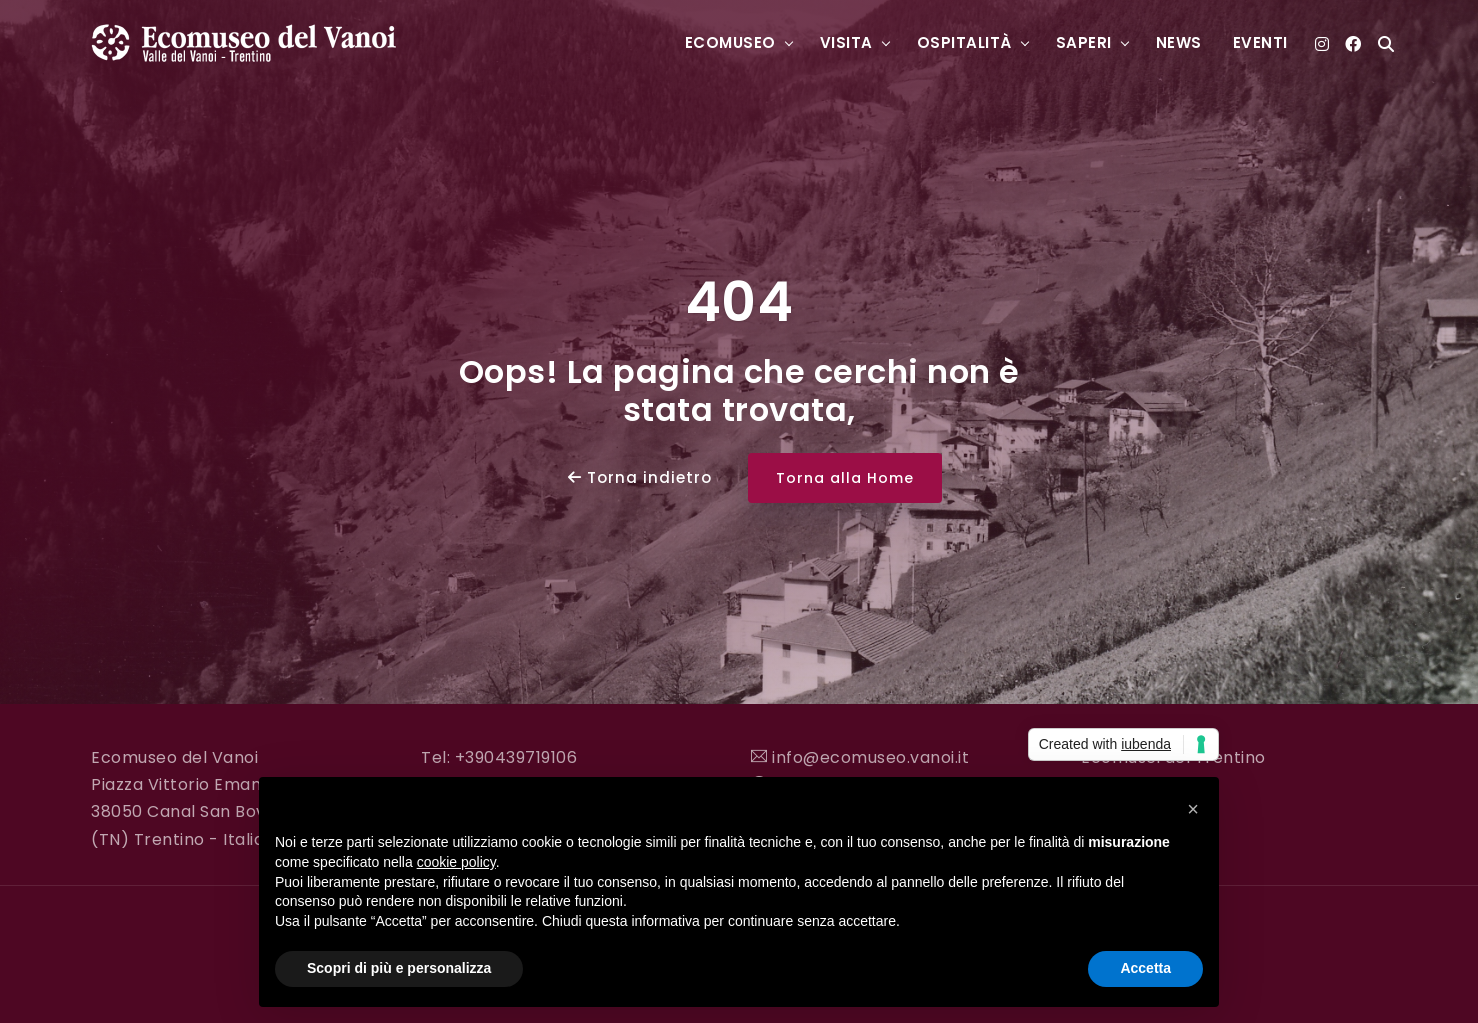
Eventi (1260, 42)
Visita (846, 42)
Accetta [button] (1145, 968)
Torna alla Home (845, 478)
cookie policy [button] (456, 862)
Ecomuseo (730, 42)
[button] (1193, 809)
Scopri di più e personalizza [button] (399, 968)
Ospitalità (964, 42)
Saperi (1084, 42)
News (1179, 42)
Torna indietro (640, 477)
